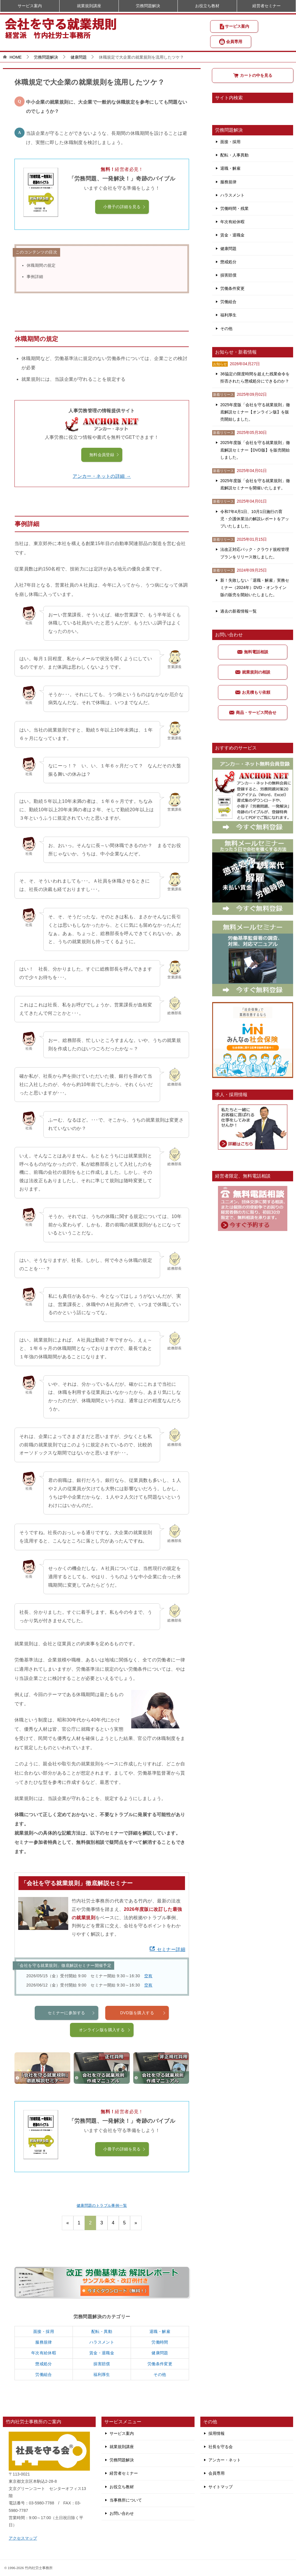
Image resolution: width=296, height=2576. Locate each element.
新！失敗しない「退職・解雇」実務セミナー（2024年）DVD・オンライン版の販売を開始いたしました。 (254, 587)
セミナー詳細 (167, 1949)
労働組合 (43, 2374)
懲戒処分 (43, 2364)
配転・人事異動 (234, 155)
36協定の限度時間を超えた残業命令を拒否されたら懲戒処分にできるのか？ (255, 377)
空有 (148, 1975)
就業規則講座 (89, 5)
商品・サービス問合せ (252, 712)
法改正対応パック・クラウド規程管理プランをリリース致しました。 (254, 553)
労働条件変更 (159, 2364)
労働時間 (159, 2342)
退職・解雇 (159, 2331)
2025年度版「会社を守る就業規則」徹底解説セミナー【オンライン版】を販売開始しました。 (255, 411)
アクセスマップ (23, 2538)
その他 (159, 2374)
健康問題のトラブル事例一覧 (102, 2205)
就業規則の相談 (252, 672)
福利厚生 (101, 2374)
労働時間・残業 (234, 208)
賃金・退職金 (101, 2353)
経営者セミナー (266, 5)
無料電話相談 (252, 652)
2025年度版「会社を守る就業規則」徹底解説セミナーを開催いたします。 (255, 484)
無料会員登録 (104, 454)
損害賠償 (101, 2364)
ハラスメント (101, 2342)
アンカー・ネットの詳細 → (102, 476)
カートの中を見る (252, 75)
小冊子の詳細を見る (124, 206)
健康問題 (159, 2353)
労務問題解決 (148, 5)
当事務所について (126, 2500)
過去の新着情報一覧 (238, 611)
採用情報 (216, 2433)
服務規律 (43, 2342)
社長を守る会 (220, 2446)
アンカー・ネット (224, 2460)
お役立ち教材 (207, 5)
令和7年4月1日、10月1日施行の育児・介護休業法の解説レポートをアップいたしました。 (254, 518)
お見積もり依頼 (252, 692)
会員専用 (230, 42)
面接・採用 (43, 2331)
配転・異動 (101, 2331)
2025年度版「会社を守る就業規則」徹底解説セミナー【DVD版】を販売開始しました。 (255, 449)
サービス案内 (234, 26)
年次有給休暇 (43, 2353)
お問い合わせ (122, 2513)
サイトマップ (220, 2486)
